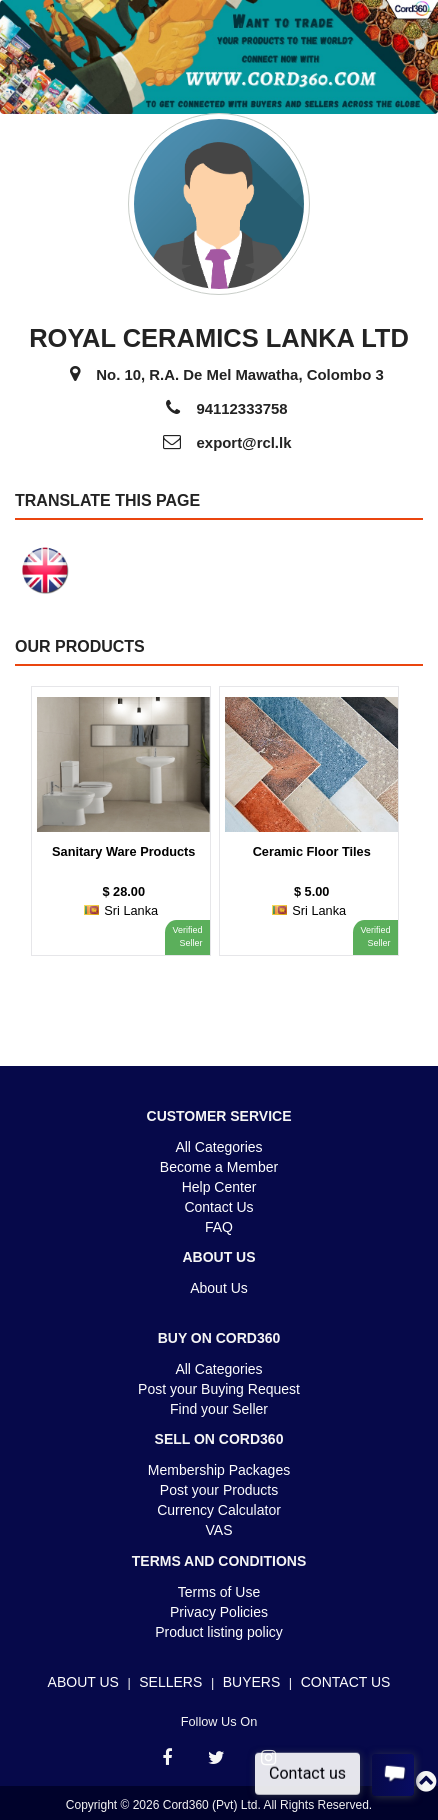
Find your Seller (219, 1409)
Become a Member (219, 1167)
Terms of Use (219, 1592)
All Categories (218, 1147)
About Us (219, 1288)
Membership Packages (219, 1470)
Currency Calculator (219, 1510)
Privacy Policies (219, 1612)
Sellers (170, 1682)
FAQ (219, 1227)
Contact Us (218, 1207)
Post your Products (219, 1490)
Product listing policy (219, 1632)
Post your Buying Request (219, 1389)
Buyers (252, 1682)
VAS (219, 1530)
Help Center (219, 1187)
